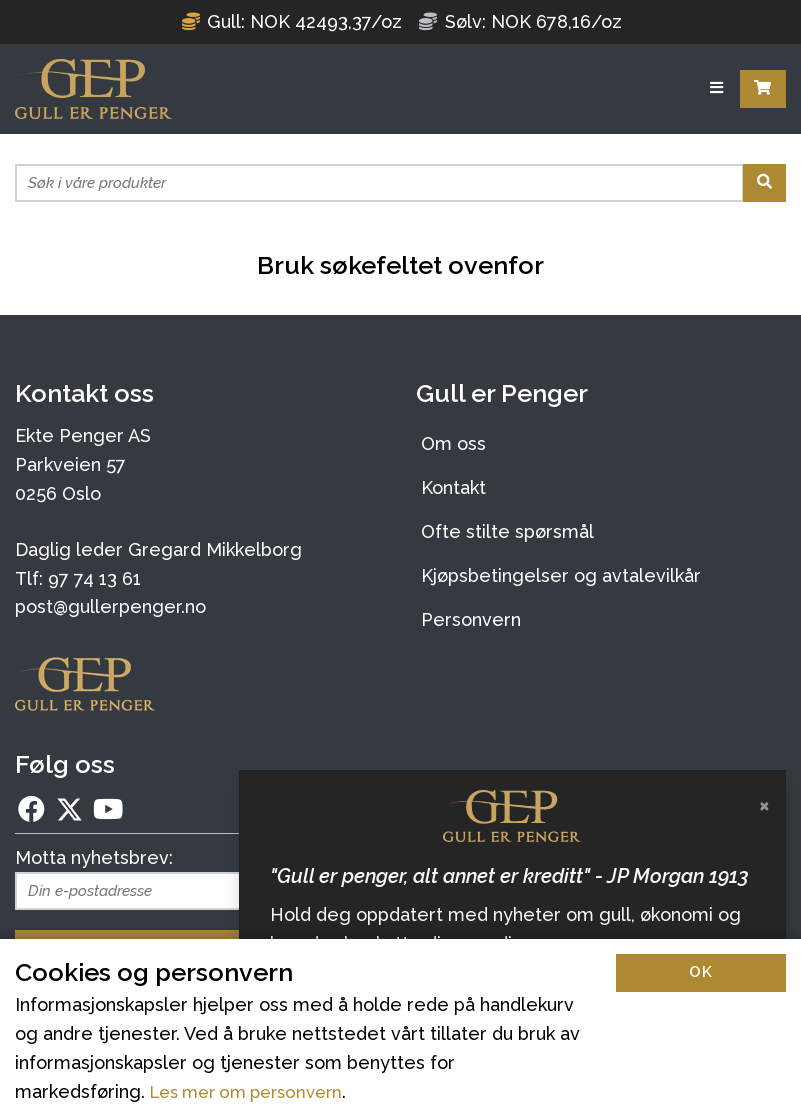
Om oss (453, 443)
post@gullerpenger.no (110, 606)
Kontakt (453, 487)
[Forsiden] (93, 89)
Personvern (471, 619)
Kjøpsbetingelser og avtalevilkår (561, 575)
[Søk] (764, 183)
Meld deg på (200, 949)
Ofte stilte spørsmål (507, 531)
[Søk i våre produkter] (379, 183)
